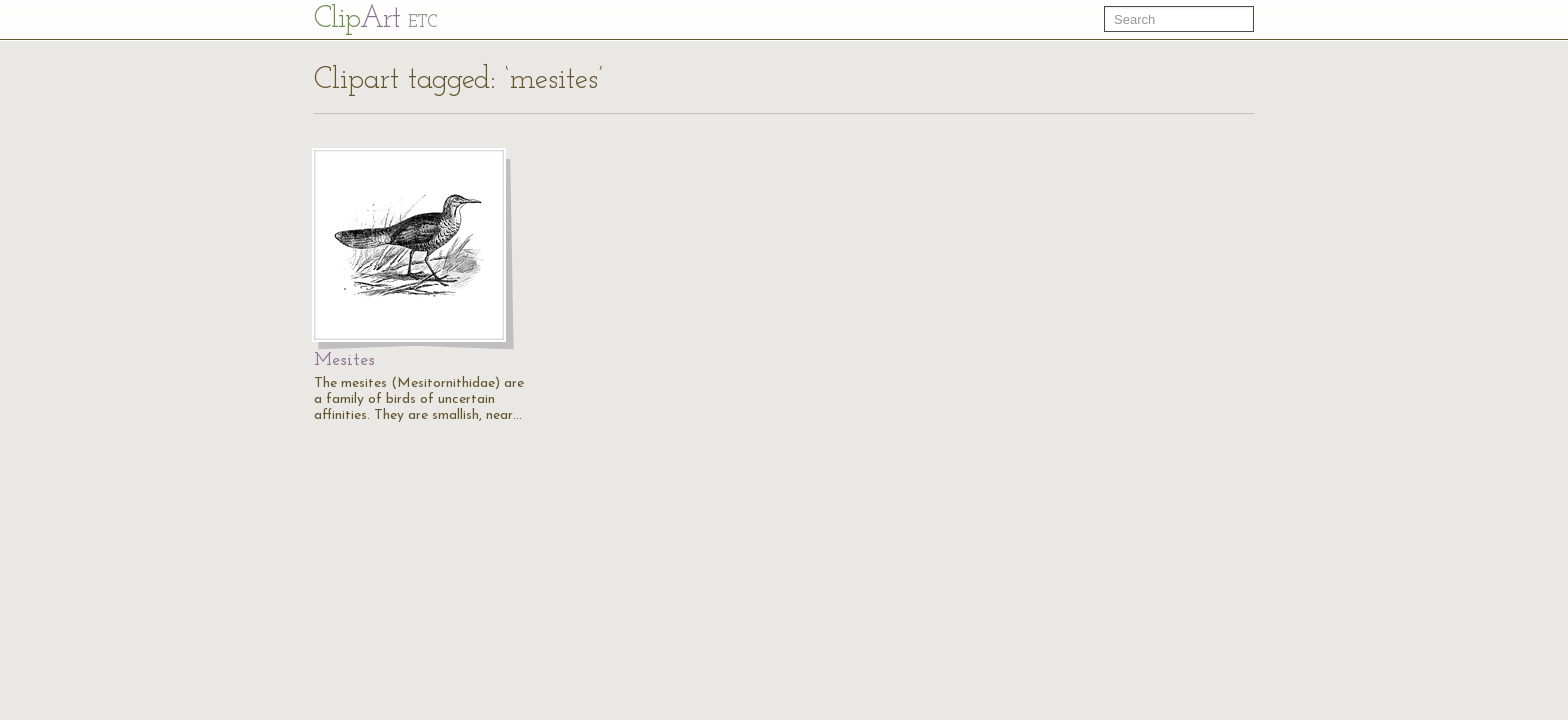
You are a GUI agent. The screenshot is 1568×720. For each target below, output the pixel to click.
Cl (375, 19)
